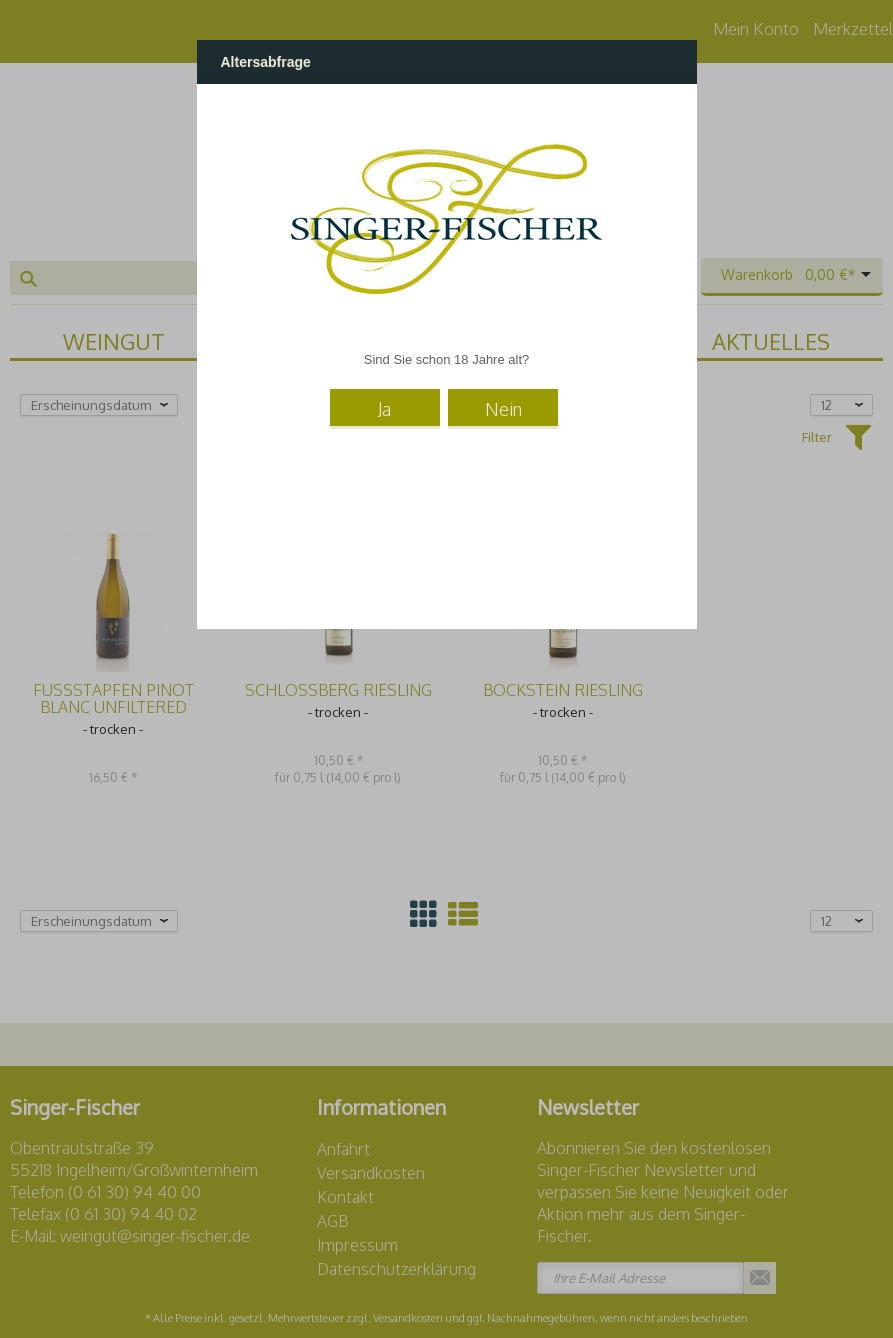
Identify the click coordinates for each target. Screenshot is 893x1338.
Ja (384, 406)
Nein (503, 406)
